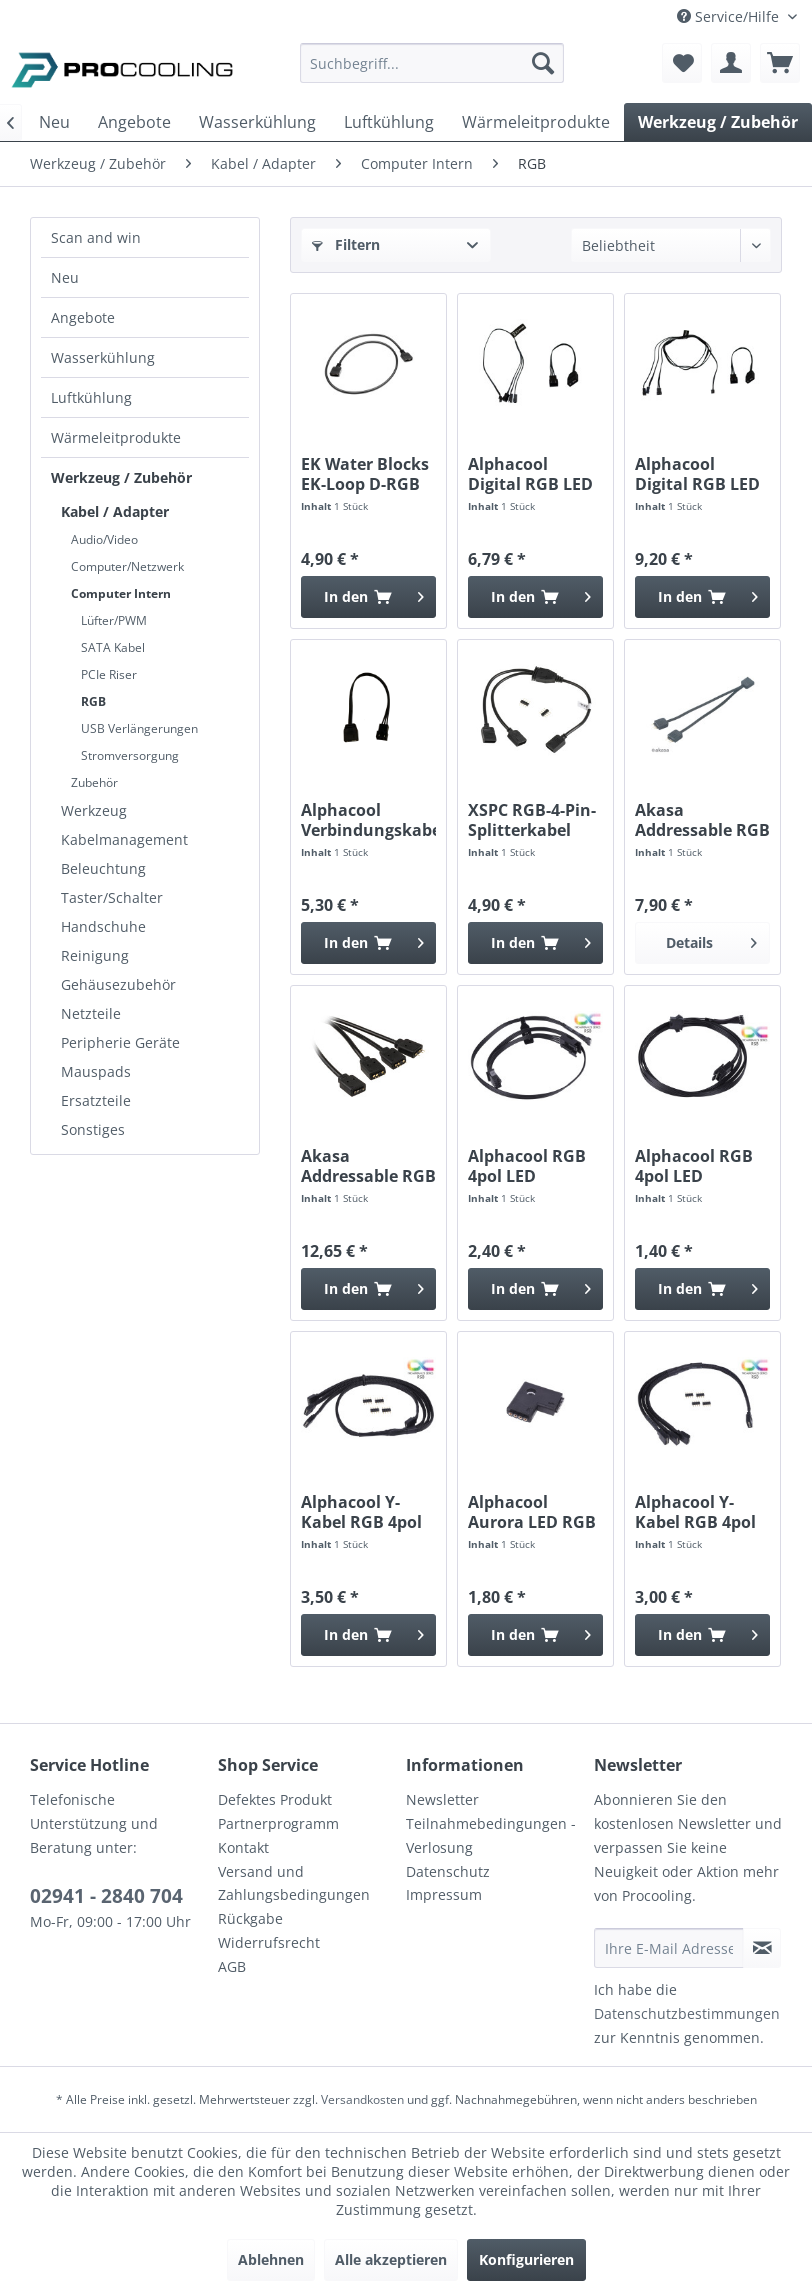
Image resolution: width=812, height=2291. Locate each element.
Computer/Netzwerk (127, 566)
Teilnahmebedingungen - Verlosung (491, 1835)
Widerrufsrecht (269, 1942)
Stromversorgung (130, 755)
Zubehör (94, 782)
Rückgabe (250, 1918)
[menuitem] (432, 72)
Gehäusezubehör (118, 984)
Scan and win (96, 237)
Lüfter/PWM (114, 620)
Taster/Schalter (112, 897)
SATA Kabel (113, 647)
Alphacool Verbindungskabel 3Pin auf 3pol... (368, 820)
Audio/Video (104, 539)
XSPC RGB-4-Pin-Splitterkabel (532, 820)
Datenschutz (448, 1871)
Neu (65, 277)
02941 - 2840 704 (106, 1896)
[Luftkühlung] (389, 122)
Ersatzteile (96, 1100)
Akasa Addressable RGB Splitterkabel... (368, 1166)
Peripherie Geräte (120, 1042)
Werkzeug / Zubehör (121, 477)
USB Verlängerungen (139, 728)
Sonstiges (93, 1129)
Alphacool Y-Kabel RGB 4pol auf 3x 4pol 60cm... (361, 1512)
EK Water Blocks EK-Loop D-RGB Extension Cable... (365, 474)
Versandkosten (362, 2099)
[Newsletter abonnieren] (762, 1948)
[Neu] (54, 122)
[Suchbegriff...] (432, 63)
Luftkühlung (91, 397)
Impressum (444, 1894)
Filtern (346, 244)
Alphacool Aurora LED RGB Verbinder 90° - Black (532, 1512)
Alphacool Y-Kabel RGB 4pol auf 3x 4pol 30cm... (695, 1512)
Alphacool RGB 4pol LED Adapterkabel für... (527, 1166)
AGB (232, 1966)
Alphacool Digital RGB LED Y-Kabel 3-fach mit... (530, 474)
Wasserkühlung (103, 357)
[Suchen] (543, 63)
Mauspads (96, 1071)
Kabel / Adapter (115, 511)
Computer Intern (121, 593)
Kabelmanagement (124, 839)
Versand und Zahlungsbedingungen (294, 1883)
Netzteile (91, 1013)
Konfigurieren (526, 2259)
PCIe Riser (109, 674)
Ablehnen (271, 2259)
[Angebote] (134, 122)
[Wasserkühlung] (257, 122)
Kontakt (243, 1847)
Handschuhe (103, 926)
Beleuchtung (103, 868)
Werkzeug (94, 810)
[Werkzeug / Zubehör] (718, 122)
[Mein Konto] (731, 63)
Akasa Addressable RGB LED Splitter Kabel (702, 820)
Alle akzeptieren (391, 2259)
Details (711, 939)
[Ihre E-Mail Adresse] (669, 1948)
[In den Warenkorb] (368, 597)
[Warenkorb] (780, 63)
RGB (93, 701)
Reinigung (95, 955)
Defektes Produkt (275, 1799)
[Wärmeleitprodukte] (536, 122)
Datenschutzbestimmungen (687, 2013)
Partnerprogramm (278, 1823)
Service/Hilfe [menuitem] (730, 16)
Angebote (83, 317)
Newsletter (442, 1799)
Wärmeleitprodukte (116, 437)
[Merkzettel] (682, 63)
